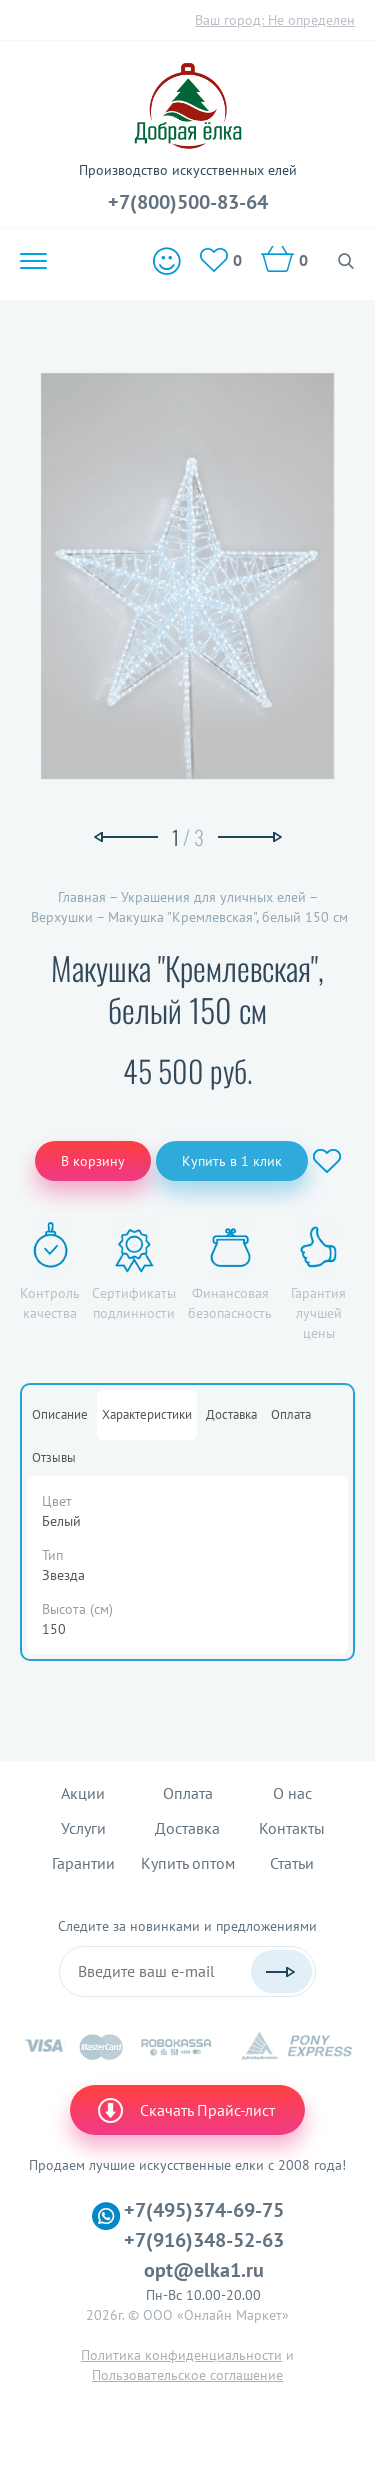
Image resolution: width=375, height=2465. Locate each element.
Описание (60, 1414)
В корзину (93, 1161)
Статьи (292, 1863)
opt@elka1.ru (204, 2270)
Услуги (83, 1828)
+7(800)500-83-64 (188, 202)
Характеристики (147, 1414)
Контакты (292, 1828)
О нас (292, 1793)
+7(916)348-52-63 (204, 2240)
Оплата (291, 1414)
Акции (83, 1793)
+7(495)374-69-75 (204, 2210)
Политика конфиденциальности (181, 2355)
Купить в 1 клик (232, 1161)
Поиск (346, 261)
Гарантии (83, 1863)
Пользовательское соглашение (187, 2375)
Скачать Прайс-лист (185, 2110)
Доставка (231, 1414)
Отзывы (54, 1457)
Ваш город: (275, 20)
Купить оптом (188, 1863)
